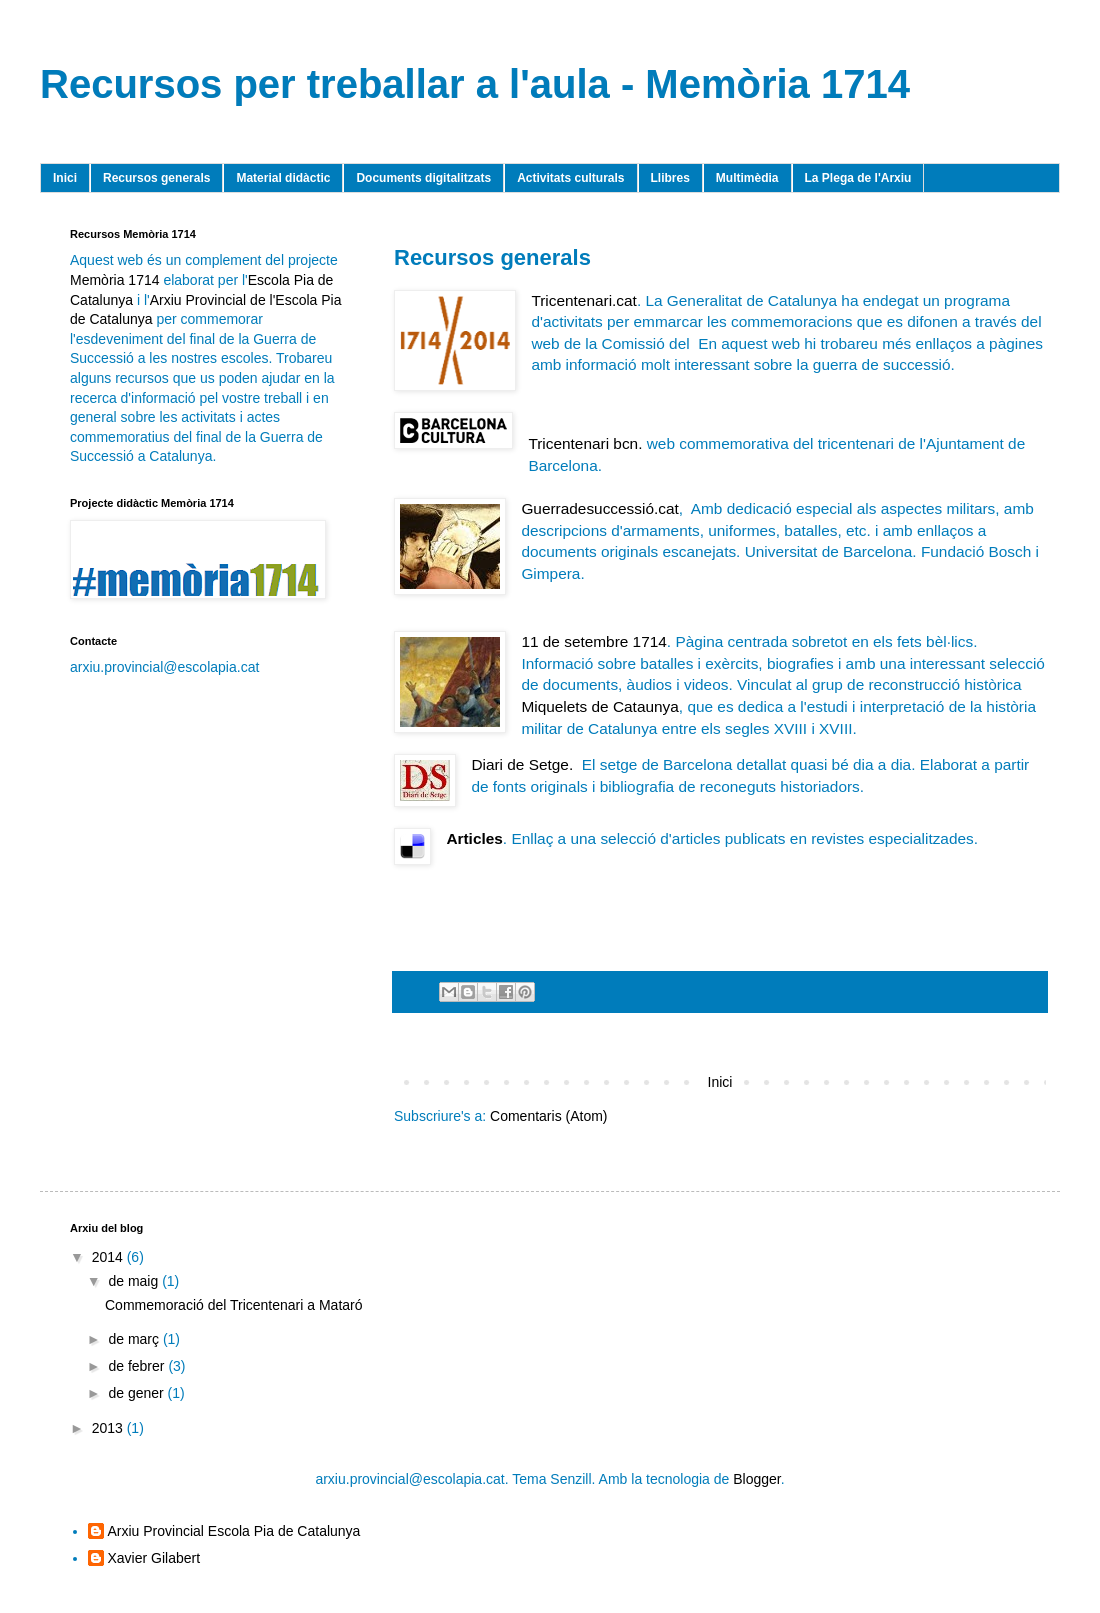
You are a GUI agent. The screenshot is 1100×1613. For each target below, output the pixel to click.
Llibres (670, 178)
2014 (109, 1257)
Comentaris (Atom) (548, 1116)
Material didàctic (283, 178)
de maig (135, 1281)
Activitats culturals (570, 178)
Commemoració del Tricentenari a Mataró (234, 1305)
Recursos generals (156, 178)
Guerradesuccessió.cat (599, 508)
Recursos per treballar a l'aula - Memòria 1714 (475, 84)
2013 (109, 1428)
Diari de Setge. (522, 764)
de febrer (138, 1366)
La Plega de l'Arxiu (858, 178)
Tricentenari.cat (584, 300)
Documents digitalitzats (423, 178)
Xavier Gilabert (154, 1558)
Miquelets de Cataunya (599, 706)
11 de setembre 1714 (593, 641)
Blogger (756, 1479)
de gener (137, 1393)
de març (135, 1339)
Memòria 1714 (115, 280)
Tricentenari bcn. (585, 443)
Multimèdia (747, 178)
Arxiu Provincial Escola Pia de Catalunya (234, 1531)
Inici (65, 178)
